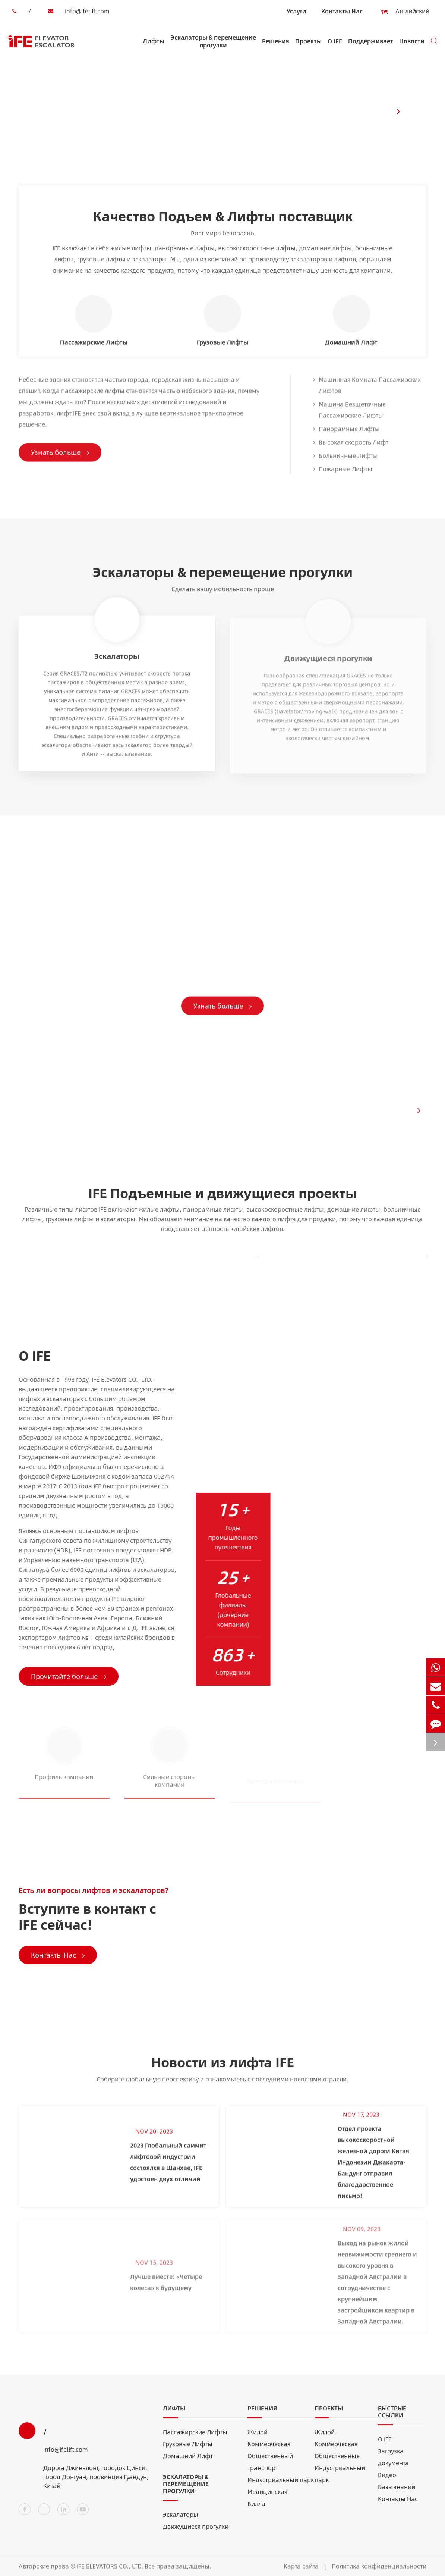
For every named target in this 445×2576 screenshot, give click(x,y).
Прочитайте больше (73, 1676)
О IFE (335, 48)
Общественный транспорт (270, 2466)
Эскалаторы (180, 2518)
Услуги (296, 11)
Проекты (308, 48)
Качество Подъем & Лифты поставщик (223, 216)
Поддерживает (370, 48)
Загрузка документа (393, 2461)
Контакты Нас (342, 11)
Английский (408, 11)
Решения (275, 48)
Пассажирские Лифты (195, 2436)
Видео (387, 2479)
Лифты (153, 48)
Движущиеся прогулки (195, 2530)
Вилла (256, 2508)
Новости (412, 48)
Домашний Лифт (188, 2460)
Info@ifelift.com (77, 11)
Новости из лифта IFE (222, 2066)
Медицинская (267, 2496)
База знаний (396, 2491)
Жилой (257, 2436)
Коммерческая (268, 2448)
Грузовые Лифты (187, 2448)
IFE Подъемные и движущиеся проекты (222, 1197)
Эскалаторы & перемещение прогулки (213, 46)
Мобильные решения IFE (103, 847)
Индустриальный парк (280, 2484)
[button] (398, 111)
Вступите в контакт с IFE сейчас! (87, 1921)
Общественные (337, 2460)
